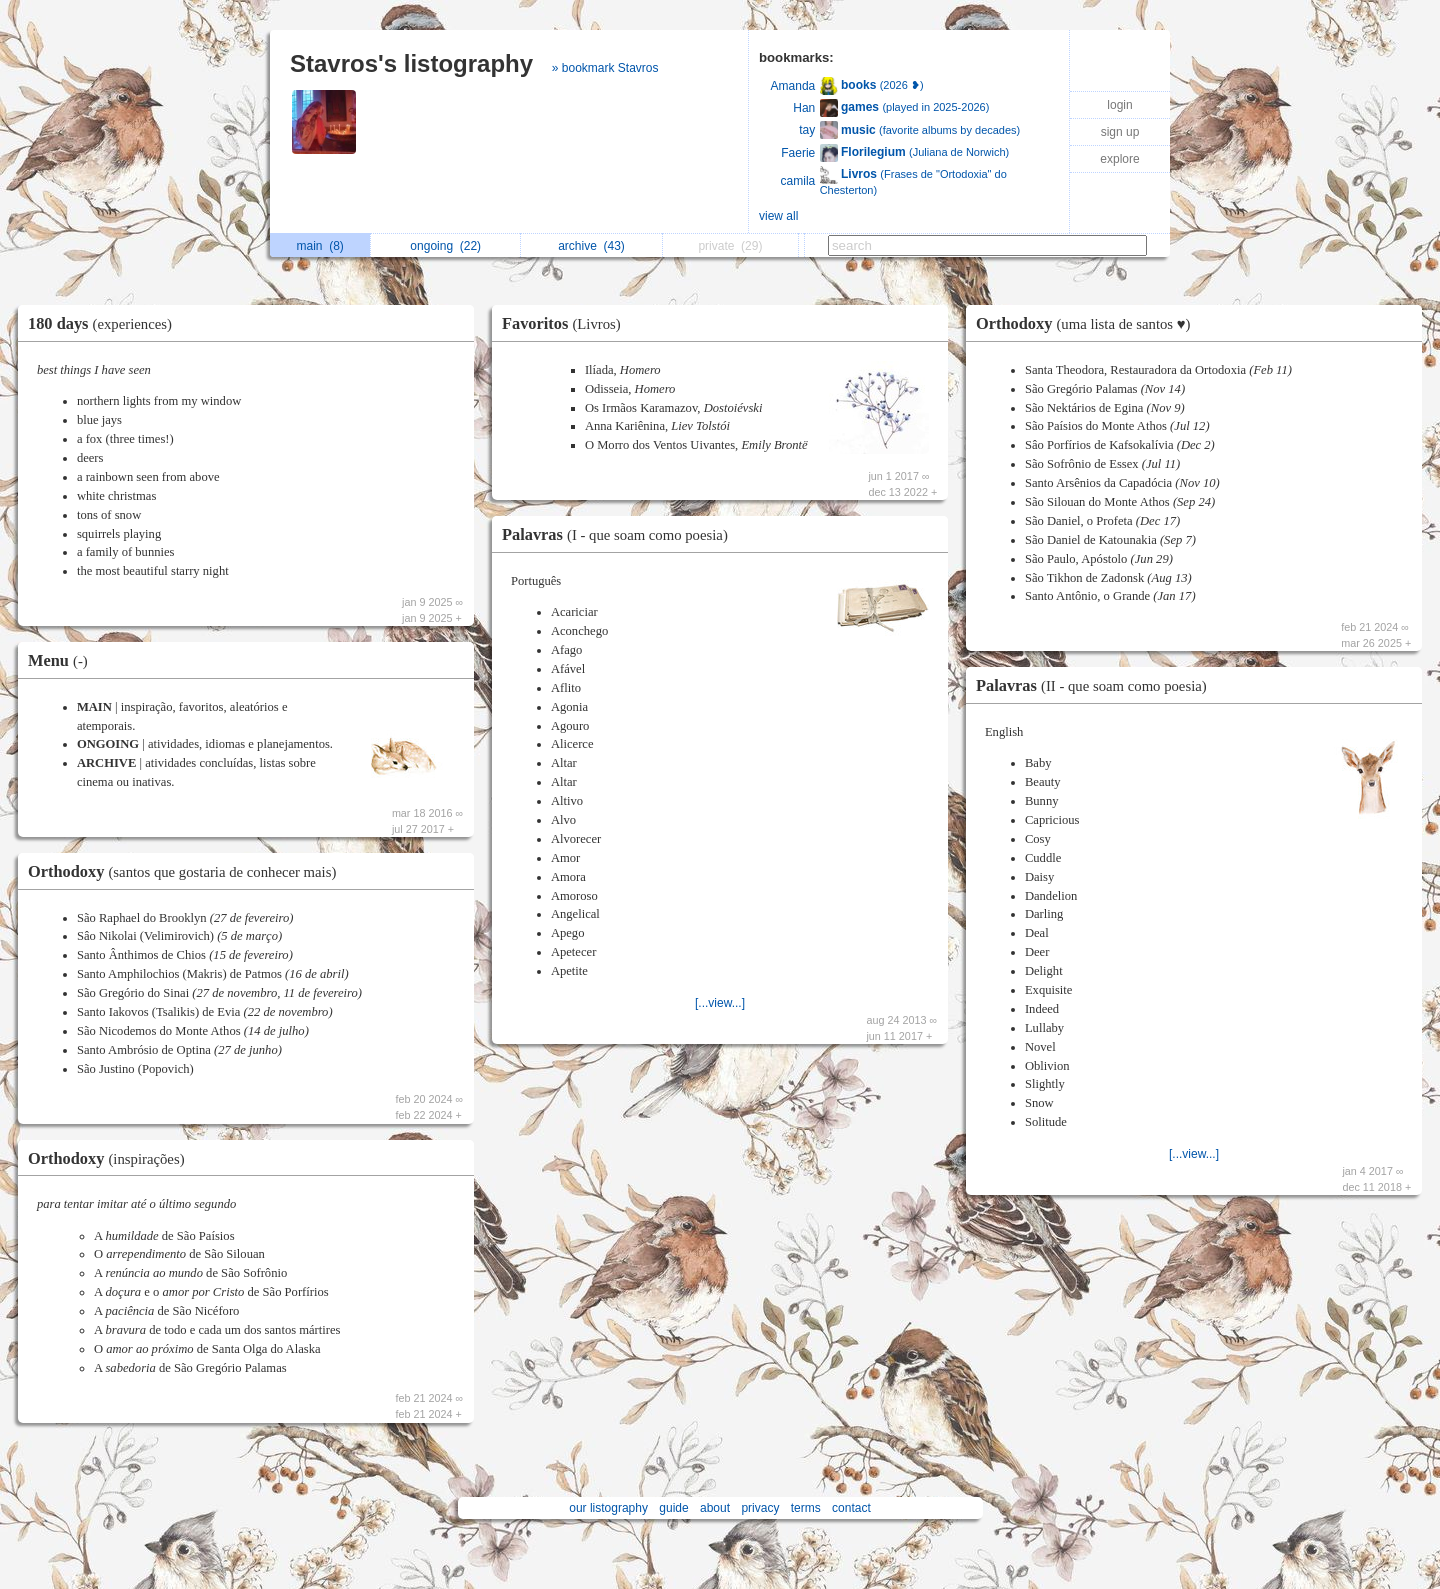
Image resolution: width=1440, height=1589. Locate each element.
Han (804, 108)
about (715, 1508)
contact (851, 1508)
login (1119, 105)
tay (807, 130)
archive (591, 246)
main (319, 246)
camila (798, 181)
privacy (760, 1508)
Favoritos (566, 323)
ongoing (445, 246)
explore (1119, 159)
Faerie (798, 153)
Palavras (620, 534)
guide (673, 1508)
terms (806, 1508)
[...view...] (720, 1003)
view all (778, 216)
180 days (105, 323)
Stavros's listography (411, 63)
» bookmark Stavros (605, 68)
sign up (1120, 132)
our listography (608, 1508)
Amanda (793, 86)
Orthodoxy (187, 871)
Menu (63, 660)
